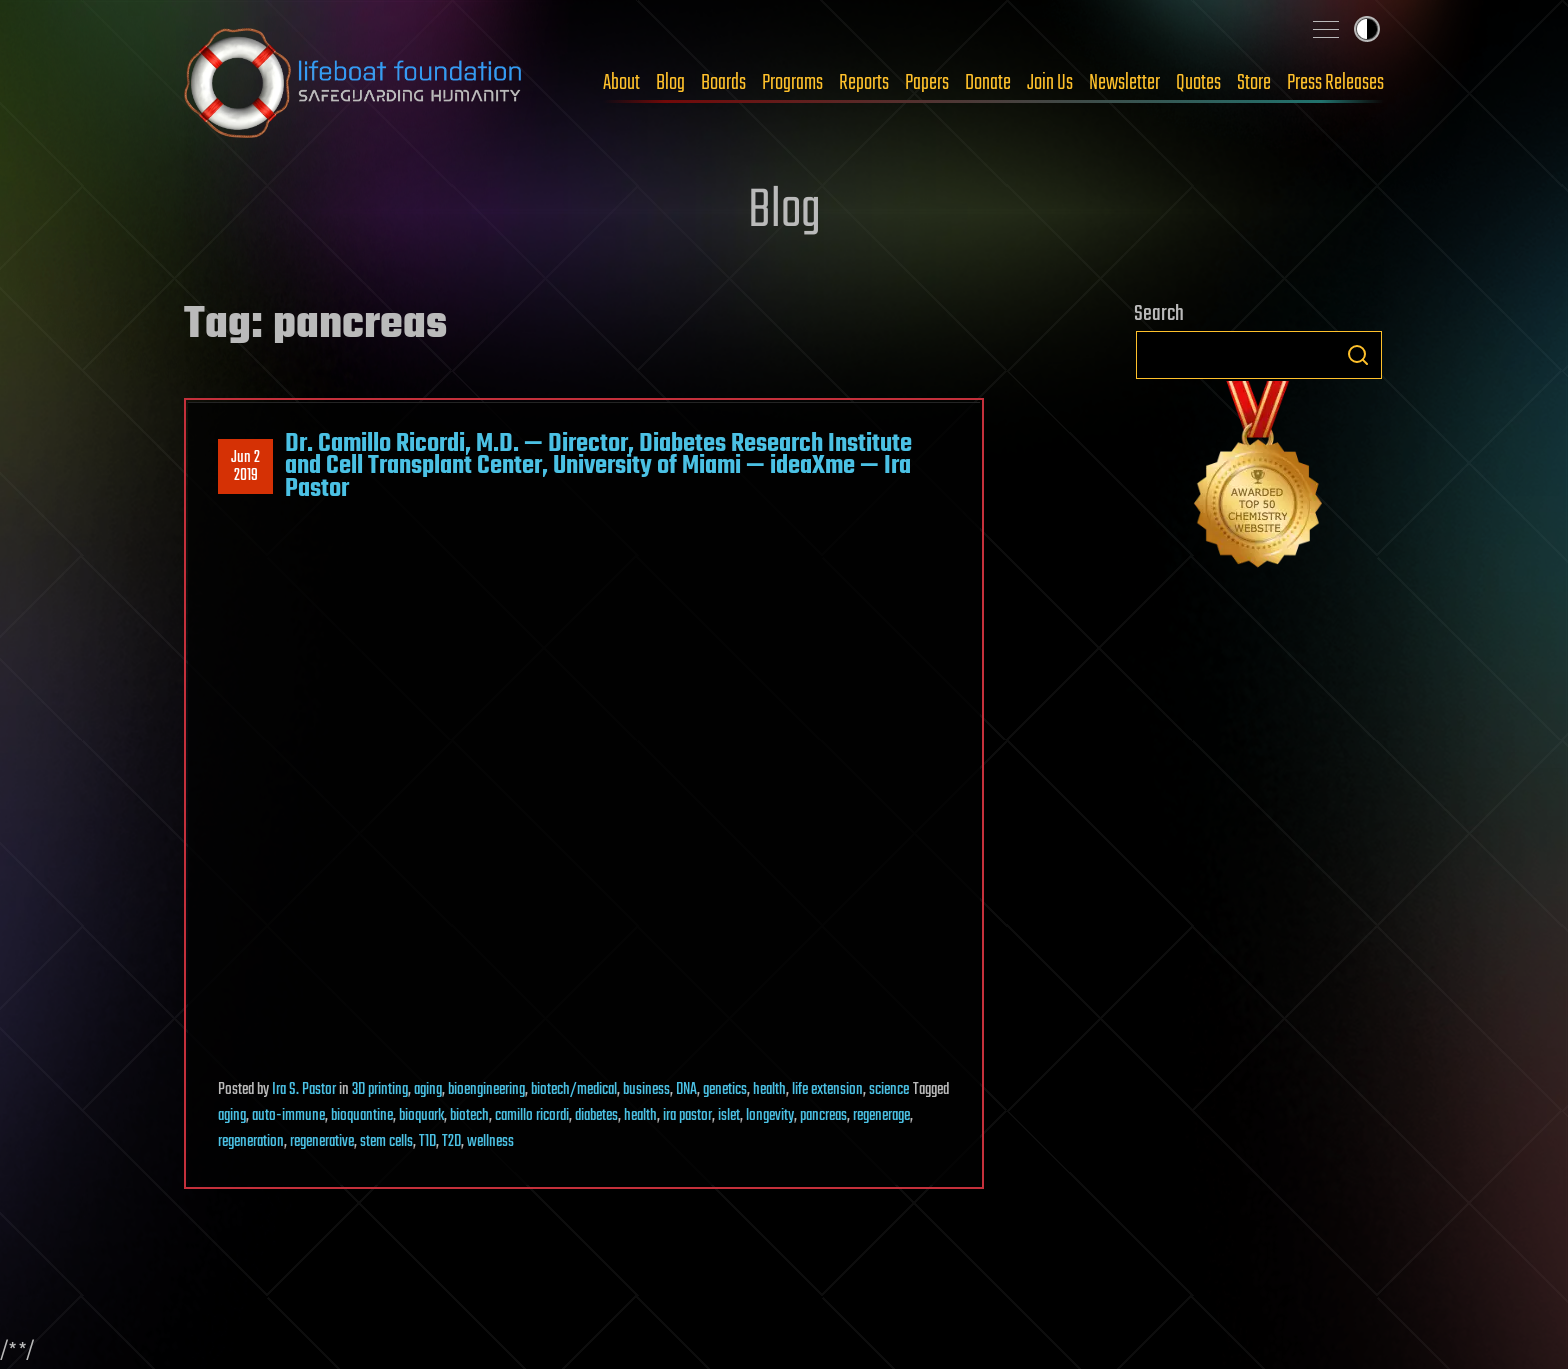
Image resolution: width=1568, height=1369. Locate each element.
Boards (723, 83)
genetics (725, 1090)
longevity (770, 1116)
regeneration (251, 1142)
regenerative (322, 1142)
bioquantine (362, 1116)
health (769, 1090)
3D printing (380, 1090)
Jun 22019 (245, 467)
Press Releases (1335, 83)
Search (1358, 355)
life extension (827, 1090)
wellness (490, 1142)
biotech (469, 1116)
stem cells (386, 1142)
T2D (451, 1142)
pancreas (823, 1116)
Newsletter (1124, 83)
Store (1254, 83)
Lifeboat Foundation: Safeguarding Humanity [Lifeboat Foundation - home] (354, 83)
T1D (427, 1142)
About (621, 83)
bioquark (421, 1116)
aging (428, 1090)
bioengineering (486, 1090)
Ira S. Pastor (304, 1090)
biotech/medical (574, 1090)
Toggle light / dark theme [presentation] (1367, 29)
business (646, 1090)
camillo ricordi (532, 1116)
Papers (927, 83)
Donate (988, 83)
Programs (792, 83)
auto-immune (288, 1116)
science (889, 1090)
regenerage (881, 1116)
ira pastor (687, 1116)
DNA (686, 1090)
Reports (864, 83)
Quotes (1198, 83)
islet (729, 1116)
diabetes (596, 1116)
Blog (670, 83)
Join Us (1050, 83)
